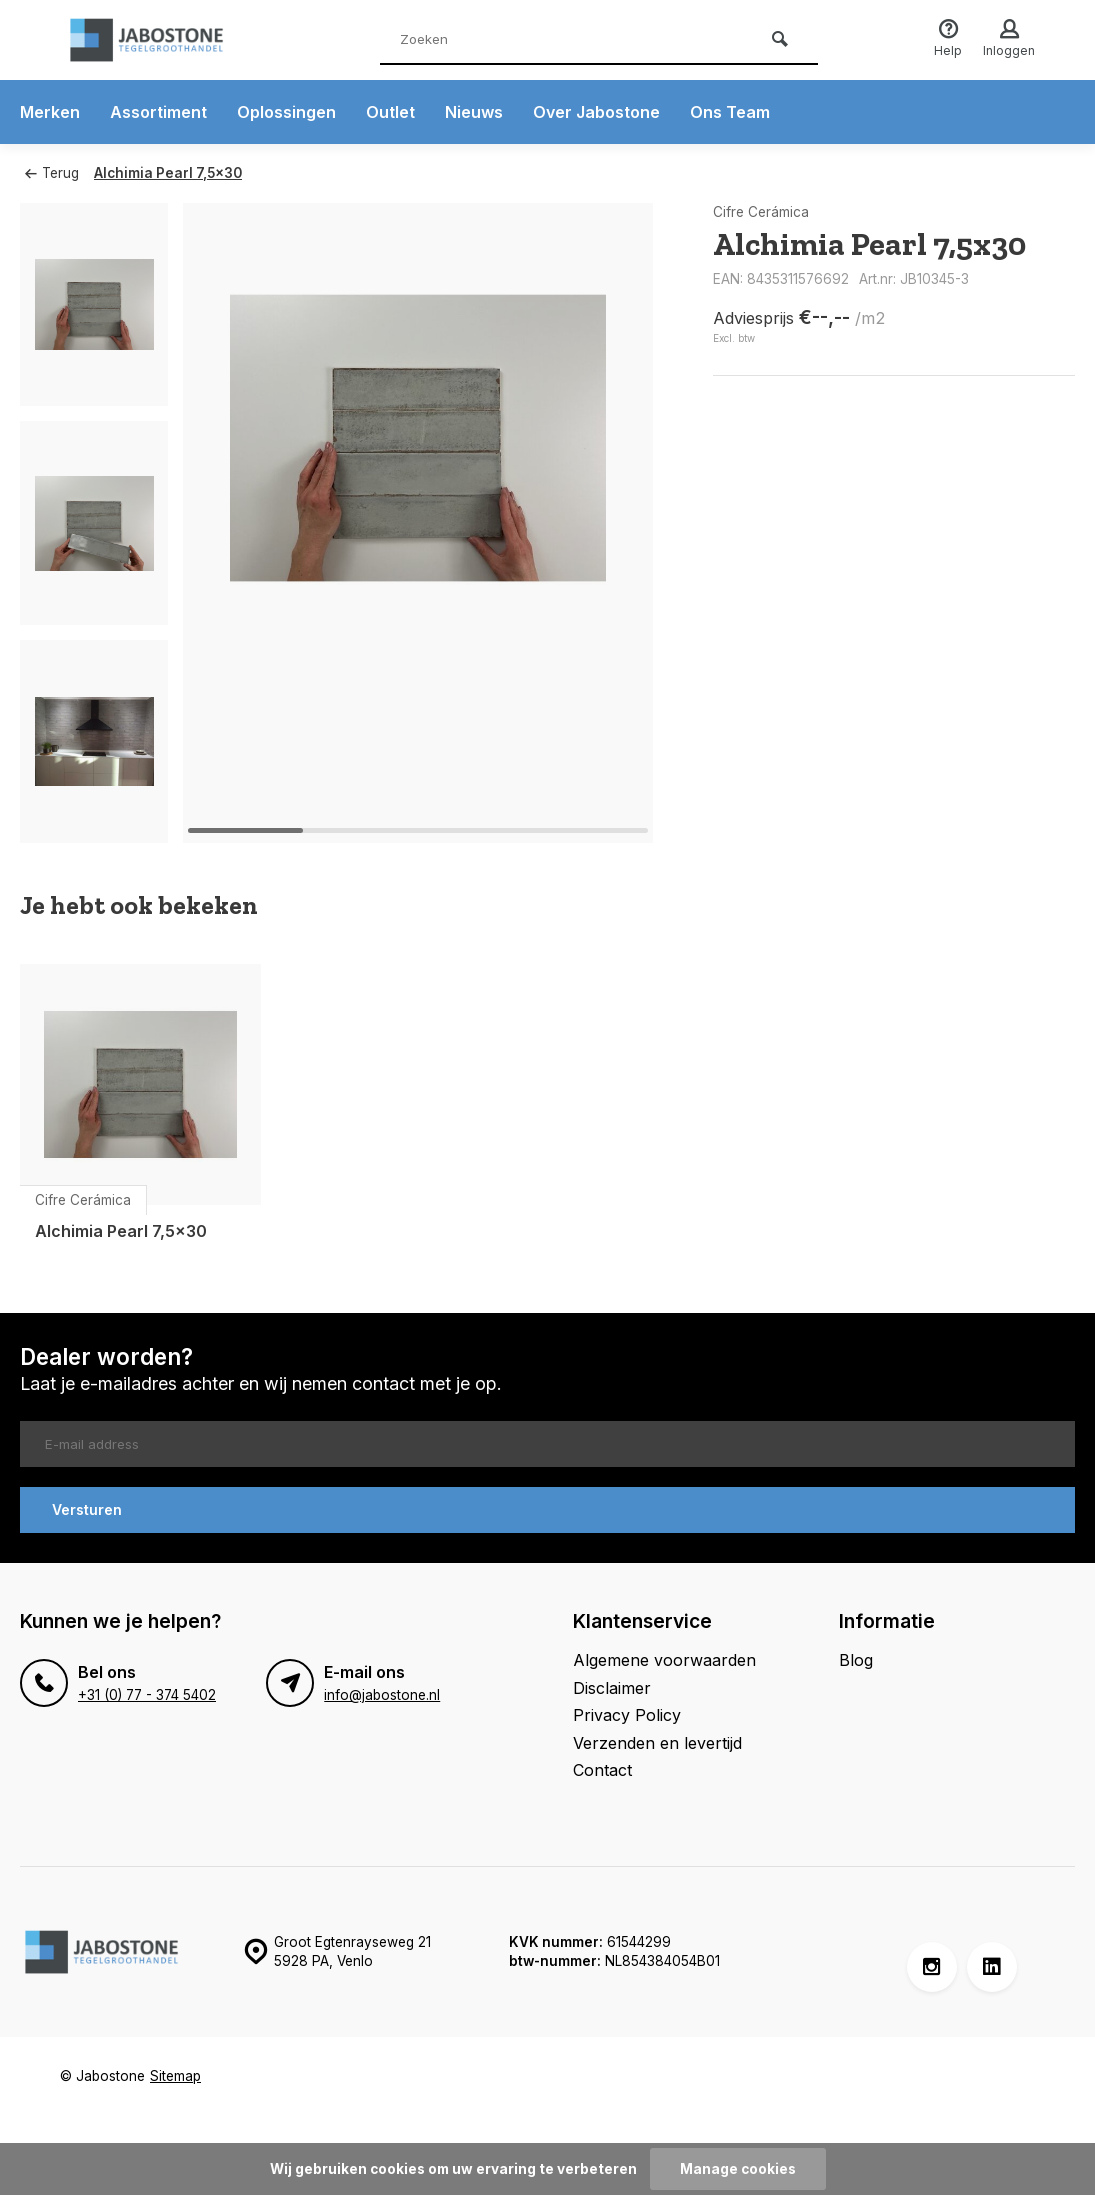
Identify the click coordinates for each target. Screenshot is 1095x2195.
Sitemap (175, 2076)
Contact (602, 1770)
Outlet (390, 112)
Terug (52, 173)
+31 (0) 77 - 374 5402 (147, 1695)
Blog (856, 1660)
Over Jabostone (596, 112)
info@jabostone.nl (382, 1695)
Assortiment (158, 112)
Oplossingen (286, 112)
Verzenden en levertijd (657, 1743)
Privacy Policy (627, 1715)
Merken (50, 112)
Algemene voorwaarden (664, 1660)
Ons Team (730, 112)
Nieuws (474, 112)
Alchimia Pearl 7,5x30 (168, 173)
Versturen (87, 1509)
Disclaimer (612, 1688)
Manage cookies (738, 2169)
